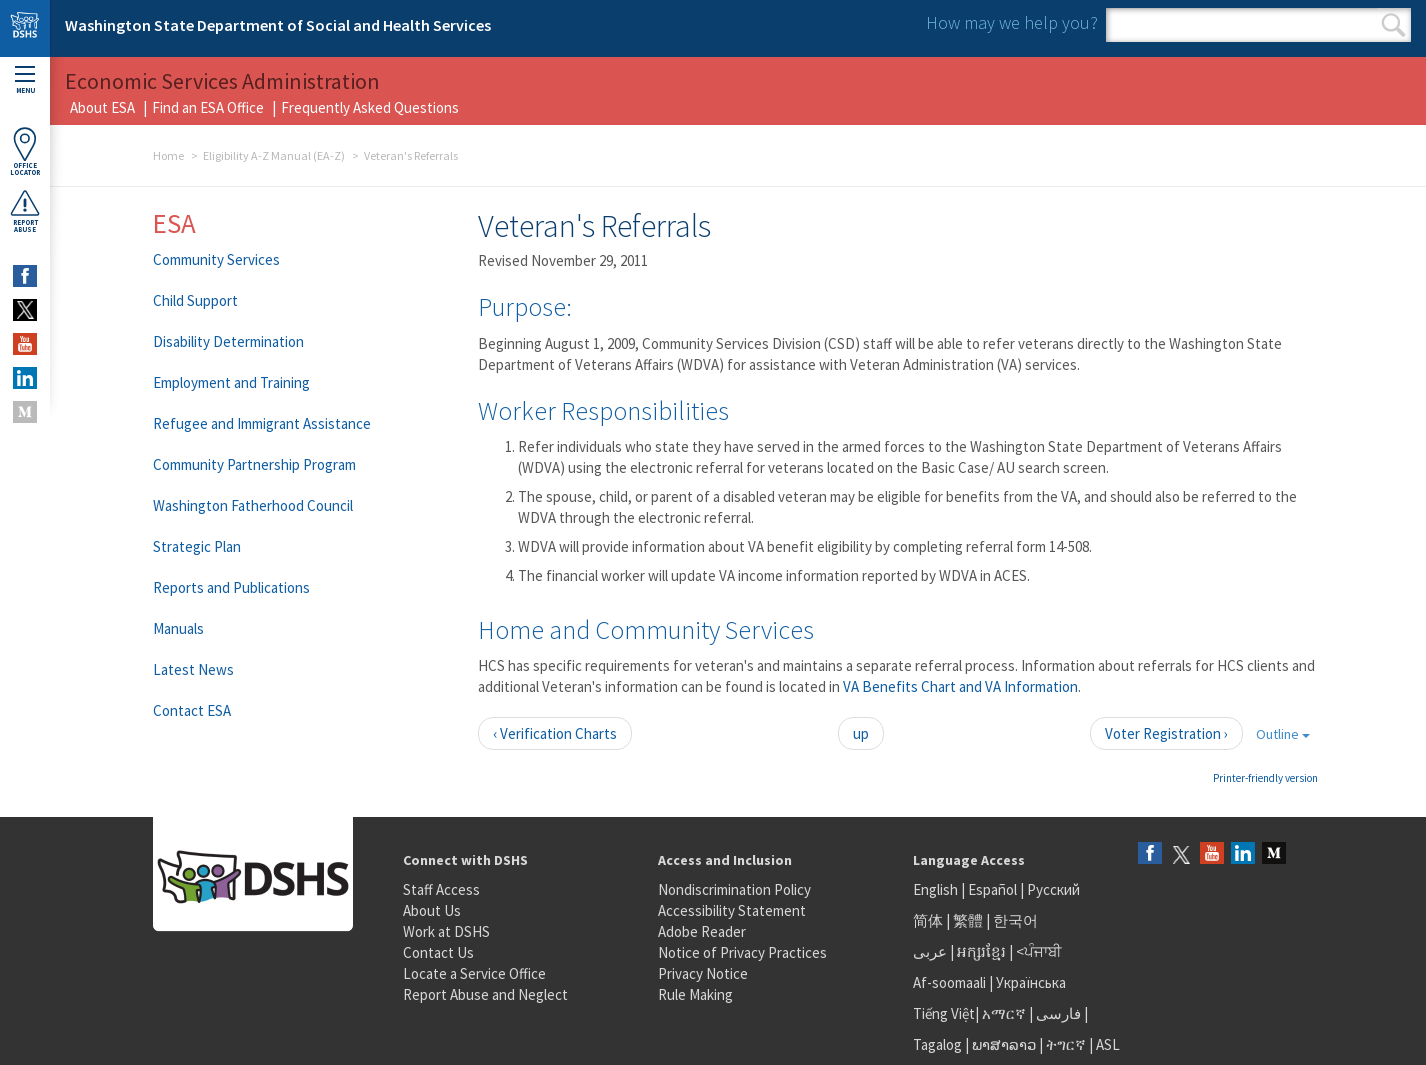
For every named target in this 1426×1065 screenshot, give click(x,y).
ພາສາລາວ (1004, 1044)
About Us (432, 910)
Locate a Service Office (474, 973)
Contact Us (438, 952)
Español (992, 889)
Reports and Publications (231, 587)
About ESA (102, 107)
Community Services (216, 259)
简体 (928, 920)
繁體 (969, 920)
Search (1393, 25)
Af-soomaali (949, 982)
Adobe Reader (702, 931)
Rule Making (695, 994)
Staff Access (441, 889)
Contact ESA (192, 710)
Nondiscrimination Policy (734, 889)
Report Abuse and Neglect (485, 994)
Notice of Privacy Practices (742, 952)
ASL (1108, 1044)
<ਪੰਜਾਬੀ (1039, 951)
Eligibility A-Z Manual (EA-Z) (274, 155)
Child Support (195, 300)
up (861, 733)
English (937, 889)
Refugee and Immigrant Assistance (262, 423)
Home (168, 155)
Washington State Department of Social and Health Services (278, 25)
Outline (1283, 734)
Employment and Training (231, 382)
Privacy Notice (703, 973)
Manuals (178, 628)
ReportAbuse (25, 211)
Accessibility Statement (732, 910)
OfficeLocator (25, 151)
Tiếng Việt (944, 1013)
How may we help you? (1012, 22)
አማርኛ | (1007, 1013)
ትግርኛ (1066, 1044)
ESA (174, 223)
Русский (1053, 889)
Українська (1031, 982)
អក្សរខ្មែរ (981, 951)
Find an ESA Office (208, 107)
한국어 (1015, 920)
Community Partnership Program (254, 464)
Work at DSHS (446, 931)
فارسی (1057, 1013)
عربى (930, 951)
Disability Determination (228, 341)
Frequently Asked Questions (370, 107)
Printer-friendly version (1265, 778)
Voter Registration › (1166, 733)
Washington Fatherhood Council (253, 505)
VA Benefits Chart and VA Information (960, 686)
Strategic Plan (197, 546)
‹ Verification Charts (555, 733)
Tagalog (937, 1044)
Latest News (193, 669)
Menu (25, 80)
